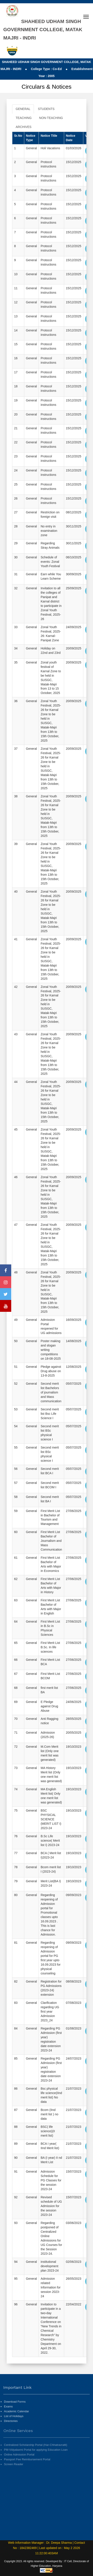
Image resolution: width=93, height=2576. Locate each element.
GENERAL (23, 109)
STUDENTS (46, 109)
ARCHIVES (24, 127)
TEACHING (24, 118)
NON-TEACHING (51, 118)
